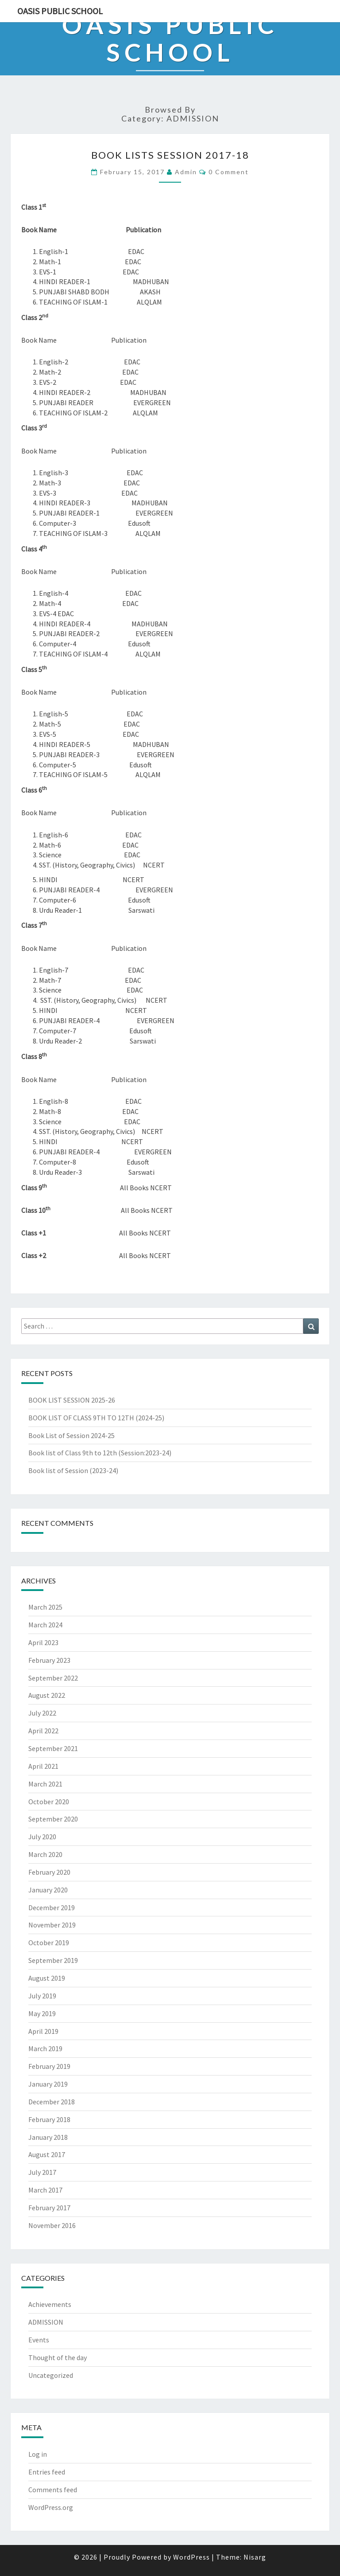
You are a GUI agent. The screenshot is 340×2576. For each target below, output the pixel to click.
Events (38, 2339)
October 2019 (48, 1942)
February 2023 (49, 1660)
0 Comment (229, 172)
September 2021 (53, 1748)
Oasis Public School (60, 10)
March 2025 (45, 1607)
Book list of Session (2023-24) (73, 1470)
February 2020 (49, 1872)
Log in (37, 2454)
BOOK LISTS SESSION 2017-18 (170, 155)
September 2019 (53, 1960)
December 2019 (51, 1907)
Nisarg (254, 2557)
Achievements (49, 2304)
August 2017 (46, 2154)
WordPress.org (50, 2507)
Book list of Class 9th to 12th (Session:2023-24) (99, 1452)
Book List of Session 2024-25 (71, 1435)
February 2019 (49, 2066)
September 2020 (53, 1818)
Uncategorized (50, 2375)
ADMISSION (45, 2322)
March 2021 (45, 1783)
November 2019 (52, 1924)
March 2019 (45, 2048)
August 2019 (46, 1978)
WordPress (191, 2557)
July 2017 (42, 2172)
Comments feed (52, 2489)
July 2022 (42, 1712)
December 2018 (51, 2101)
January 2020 (48, 1889)
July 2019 (42, 1995)
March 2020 (45, 1854)
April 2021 (43, 1766)
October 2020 (48, 1801)
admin (186, 172)
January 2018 (48, 2137)
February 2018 (49, 2119)
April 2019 (43, 2031)
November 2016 (52, 2225)
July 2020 (42, 1836)
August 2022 (46, 1695)
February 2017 (49, 2207)
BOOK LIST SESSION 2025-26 (71, 1399)
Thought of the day (57, 2357)
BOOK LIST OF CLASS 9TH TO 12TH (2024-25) (96, 1417)
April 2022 (43, 1730)
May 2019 (42, 2013)
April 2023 (43, 1642)
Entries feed (46, 2471)
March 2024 (45, 1624)
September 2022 (53, 1677)
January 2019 (48, 2084)
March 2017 (45, 2189)
